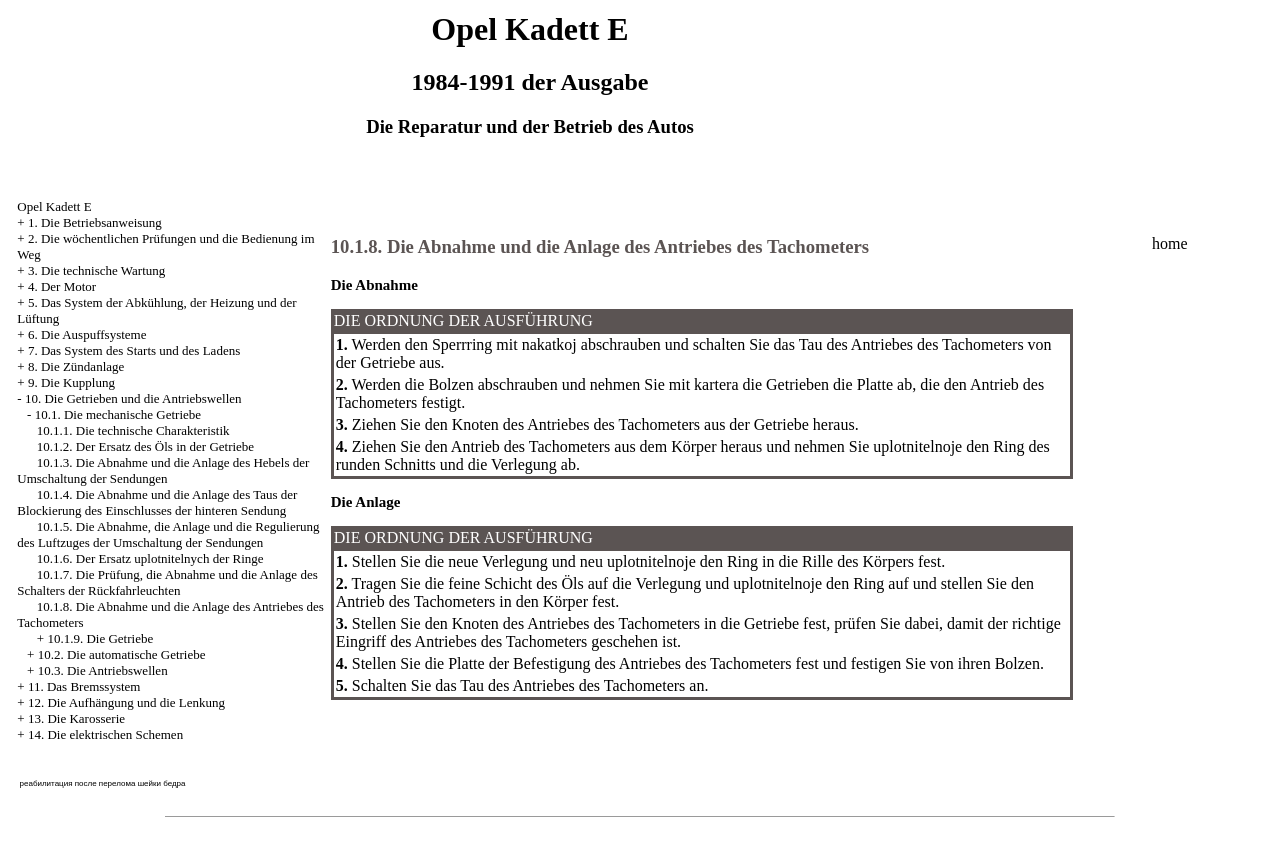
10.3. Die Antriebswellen (103, 670)
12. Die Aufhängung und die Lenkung (126, 702)
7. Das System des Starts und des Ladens (134, 350)
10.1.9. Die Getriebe (100, 638)
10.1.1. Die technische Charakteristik (133, 430)
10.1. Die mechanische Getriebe (118, 414)
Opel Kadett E (54, 206)
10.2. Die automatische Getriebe (122, 654)
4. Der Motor (62, 286)
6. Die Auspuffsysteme (87, 334)
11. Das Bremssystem (84, 686)
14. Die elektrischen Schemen (105, 734)
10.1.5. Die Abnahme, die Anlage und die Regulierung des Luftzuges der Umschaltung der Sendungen (168, 534)
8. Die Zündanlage (76, 366)
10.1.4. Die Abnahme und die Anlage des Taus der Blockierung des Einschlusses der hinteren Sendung (157, 502)
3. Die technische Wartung (96, 270)
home (1170, 243)
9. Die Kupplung (71, 382)
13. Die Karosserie (76, 718)
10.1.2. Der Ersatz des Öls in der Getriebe (145, 446)
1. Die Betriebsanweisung (95, 222)
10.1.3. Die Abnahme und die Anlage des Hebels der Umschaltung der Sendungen (163, 470)
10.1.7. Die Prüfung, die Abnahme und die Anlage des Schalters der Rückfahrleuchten (167, 582)
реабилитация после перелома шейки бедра (103, 783)
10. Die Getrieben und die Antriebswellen (133, 398)
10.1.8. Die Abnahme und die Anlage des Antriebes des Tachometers (600, 246)
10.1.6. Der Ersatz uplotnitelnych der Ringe (150, 558)
